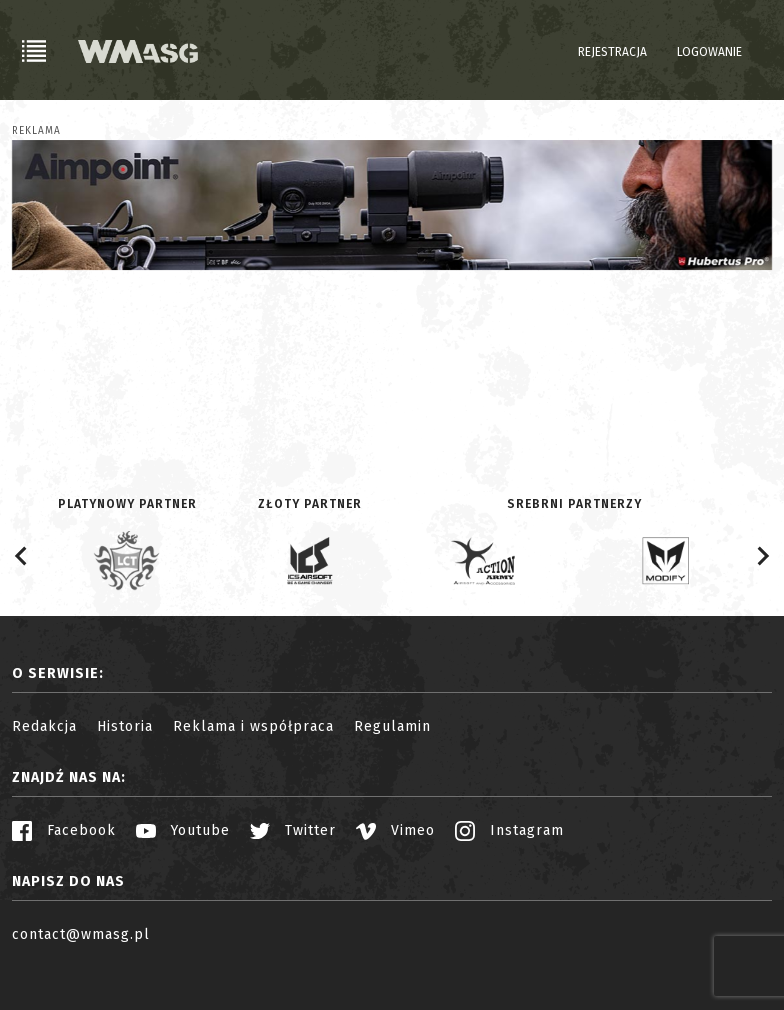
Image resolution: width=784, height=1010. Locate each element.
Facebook (64, 830)
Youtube (183, 830)
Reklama (36, 131)
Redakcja (44, 726)
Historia (125, 726)
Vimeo (395, 830)
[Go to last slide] (22, 556)
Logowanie (709, 52)
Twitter (293, 830)
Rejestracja (612, 52)
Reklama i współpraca (253, 726)
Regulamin (392, 726)
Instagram (509, 830)
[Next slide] (762, 556)
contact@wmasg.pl (81, 934)
